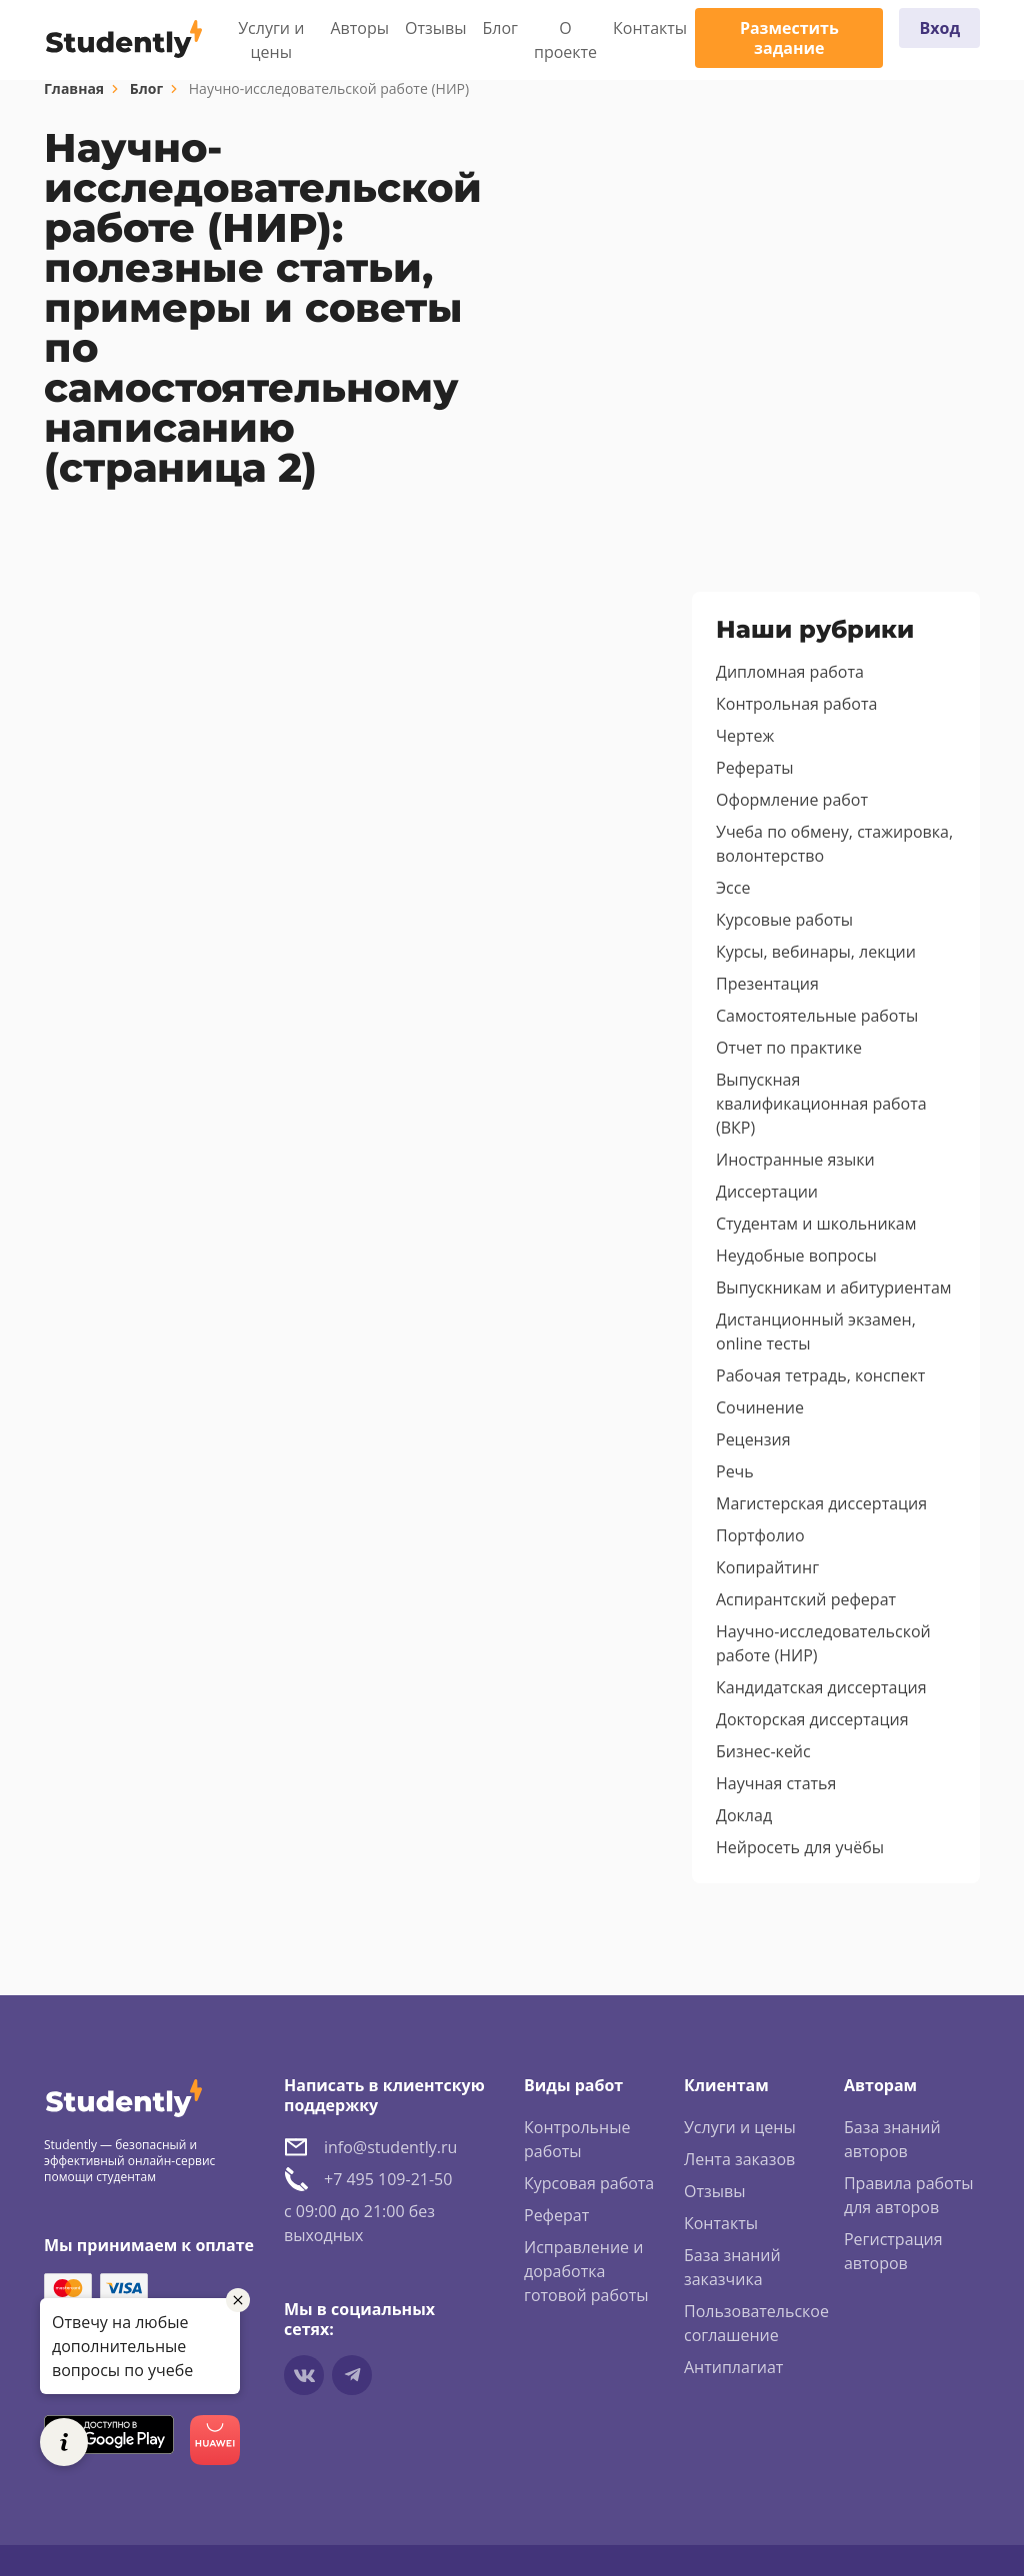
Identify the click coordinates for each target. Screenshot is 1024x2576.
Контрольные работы (577, 2139)
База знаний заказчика (732, 2267)
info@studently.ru (390, 2147)
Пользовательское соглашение (756, 2323)
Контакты (650, 28)
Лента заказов (739, 2159)
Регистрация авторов (893, 2251)
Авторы (360, 28)
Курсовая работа (589, 2183)
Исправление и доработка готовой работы (586, 2271)
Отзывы (435, 28)
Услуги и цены (271, 40)
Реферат (556, 2215)
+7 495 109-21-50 (388, 2179)
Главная (74, 88)
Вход (939, 28)
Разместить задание (789, 38)
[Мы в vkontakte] (304, 2375)
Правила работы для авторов (909, 2195)
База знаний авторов (892, 2139)
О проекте (565, 40)
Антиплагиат (733, 2367)
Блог (500, 28)
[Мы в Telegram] (352, 2375)
